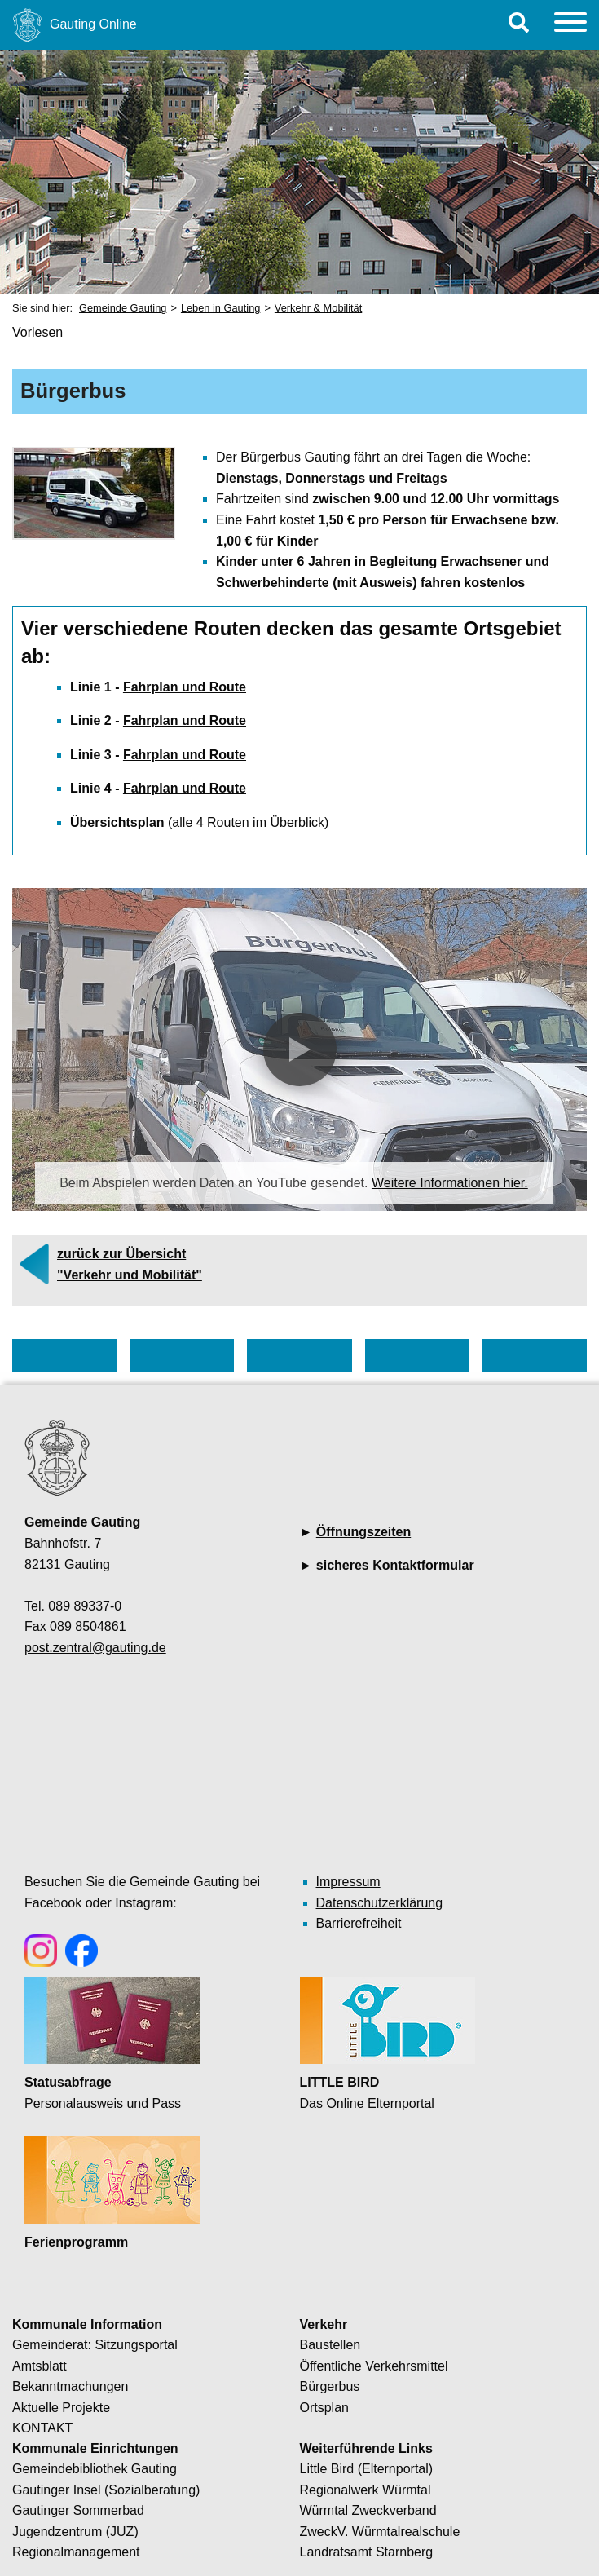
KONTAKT (42, 2428)
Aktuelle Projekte (61, 2408)
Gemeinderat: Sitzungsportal (95, 2345)
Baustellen (330, 2345)
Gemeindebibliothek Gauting (94, 2469)
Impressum (348, 1882)
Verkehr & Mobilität (318, 308)
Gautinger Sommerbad (78, 2510)
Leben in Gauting (220, 308)
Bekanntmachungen (70, 2386)
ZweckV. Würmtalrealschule (380, 2531)
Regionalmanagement (76, 2552)
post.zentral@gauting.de (95, 1648)
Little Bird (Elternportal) (367, 2469)
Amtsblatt (39, 2366)
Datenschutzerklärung (379, 1903)
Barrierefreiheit (359, 1923)
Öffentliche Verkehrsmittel (374, 2366)
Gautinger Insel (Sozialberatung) (106, 2490)
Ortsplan (324, 2408)
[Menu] (570, 25)
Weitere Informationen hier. (450, 1183)
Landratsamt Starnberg (367, 2552)
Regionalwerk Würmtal (365, 2490)
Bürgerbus (330, 2386)
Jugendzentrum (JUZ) (75, 2531)
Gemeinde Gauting (122, 308)
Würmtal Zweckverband (368, 2510)
